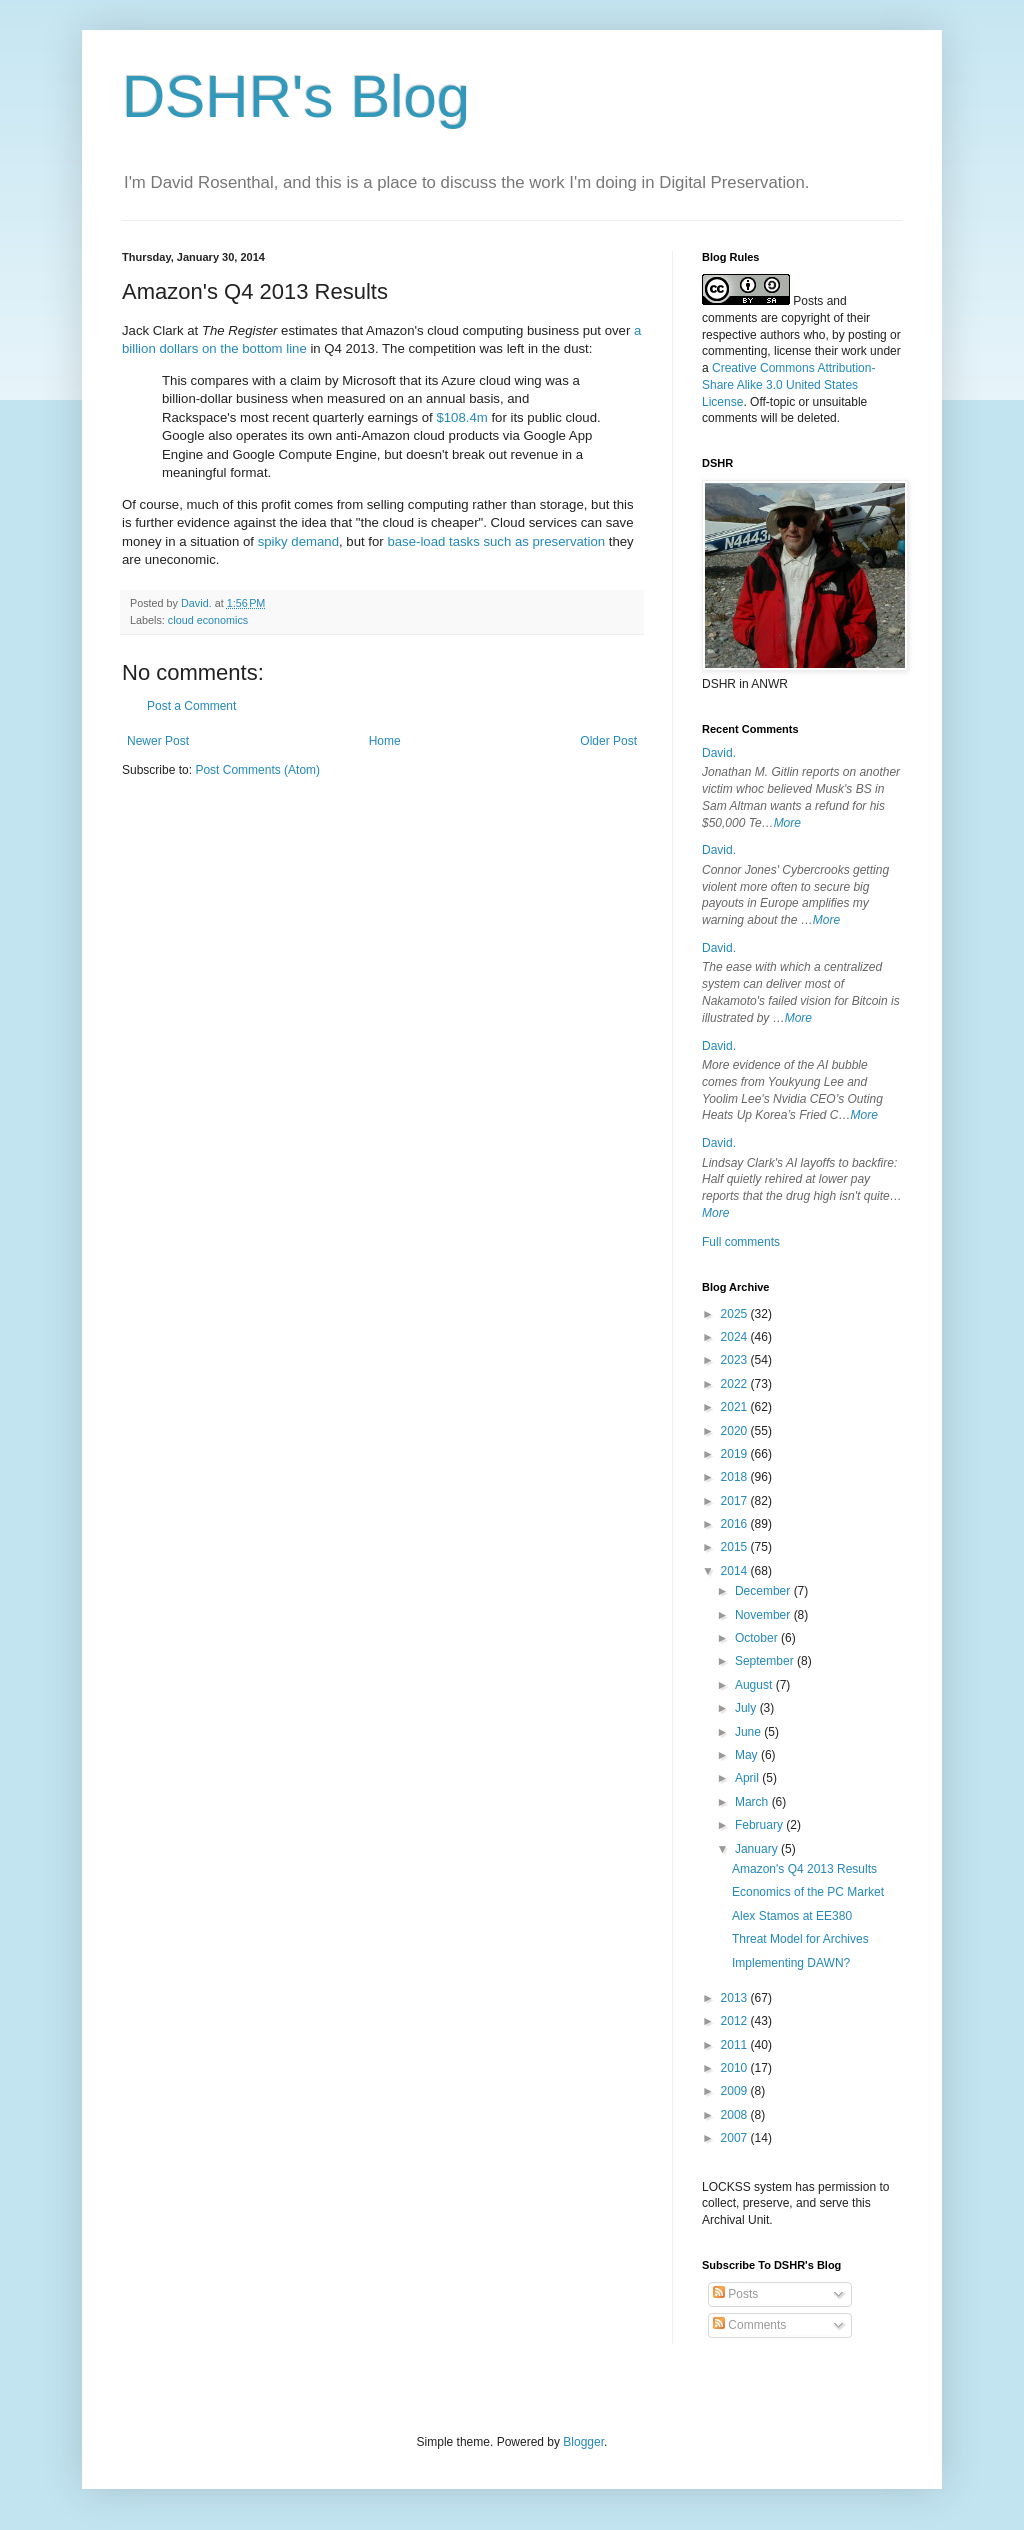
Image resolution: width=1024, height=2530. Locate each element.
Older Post (608, 741)
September (766, 1661)
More (787, 823)
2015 (736, 1547)
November (764, 1615)
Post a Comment (191, 706)
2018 (736, 1477)
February (760, 1825)
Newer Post (158, 741)
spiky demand (298, 541)
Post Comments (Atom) (257, 770)
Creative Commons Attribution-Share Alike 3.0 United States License (788, 385)
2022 (736, 1384)
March (753, 1802)
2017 (736, 1501)
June (749, 1732)
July (747, 1708)
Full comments (741, 1242)
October (758, 1638)
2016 (736, 1524)
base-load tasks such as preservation (496, 541)
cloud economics (208, 620)
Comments (749, 2325)
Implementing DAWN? (791, 1963)
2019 (736, 1454)
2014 (736, 1571)
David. (719, 753)
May (748, 1755)
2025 (736, 1314)
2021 (736, 1407)
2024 (736, 1337)
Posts (735, 2294)
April (748, 1778)
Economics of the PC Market (808, 1892)
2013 (736, 1998)
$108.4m (461, 417)
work (853, 351)
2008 (736, 2115)
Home (385, 741)
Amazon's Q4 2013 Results (804, 1869)
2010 (736, 2068)
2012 (736, 2021)
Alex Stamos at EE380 (792, 1916)
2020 (736, 1431)
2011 (736, 2045)
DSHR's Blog (296, 96)
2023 (736, 1360)
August (755, 1685)
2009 (736, 2091)
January (758, 1849)
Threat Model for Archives (800, 1939)
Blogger (583, 2442)
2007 (736, 2138)
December (764, 1591)
